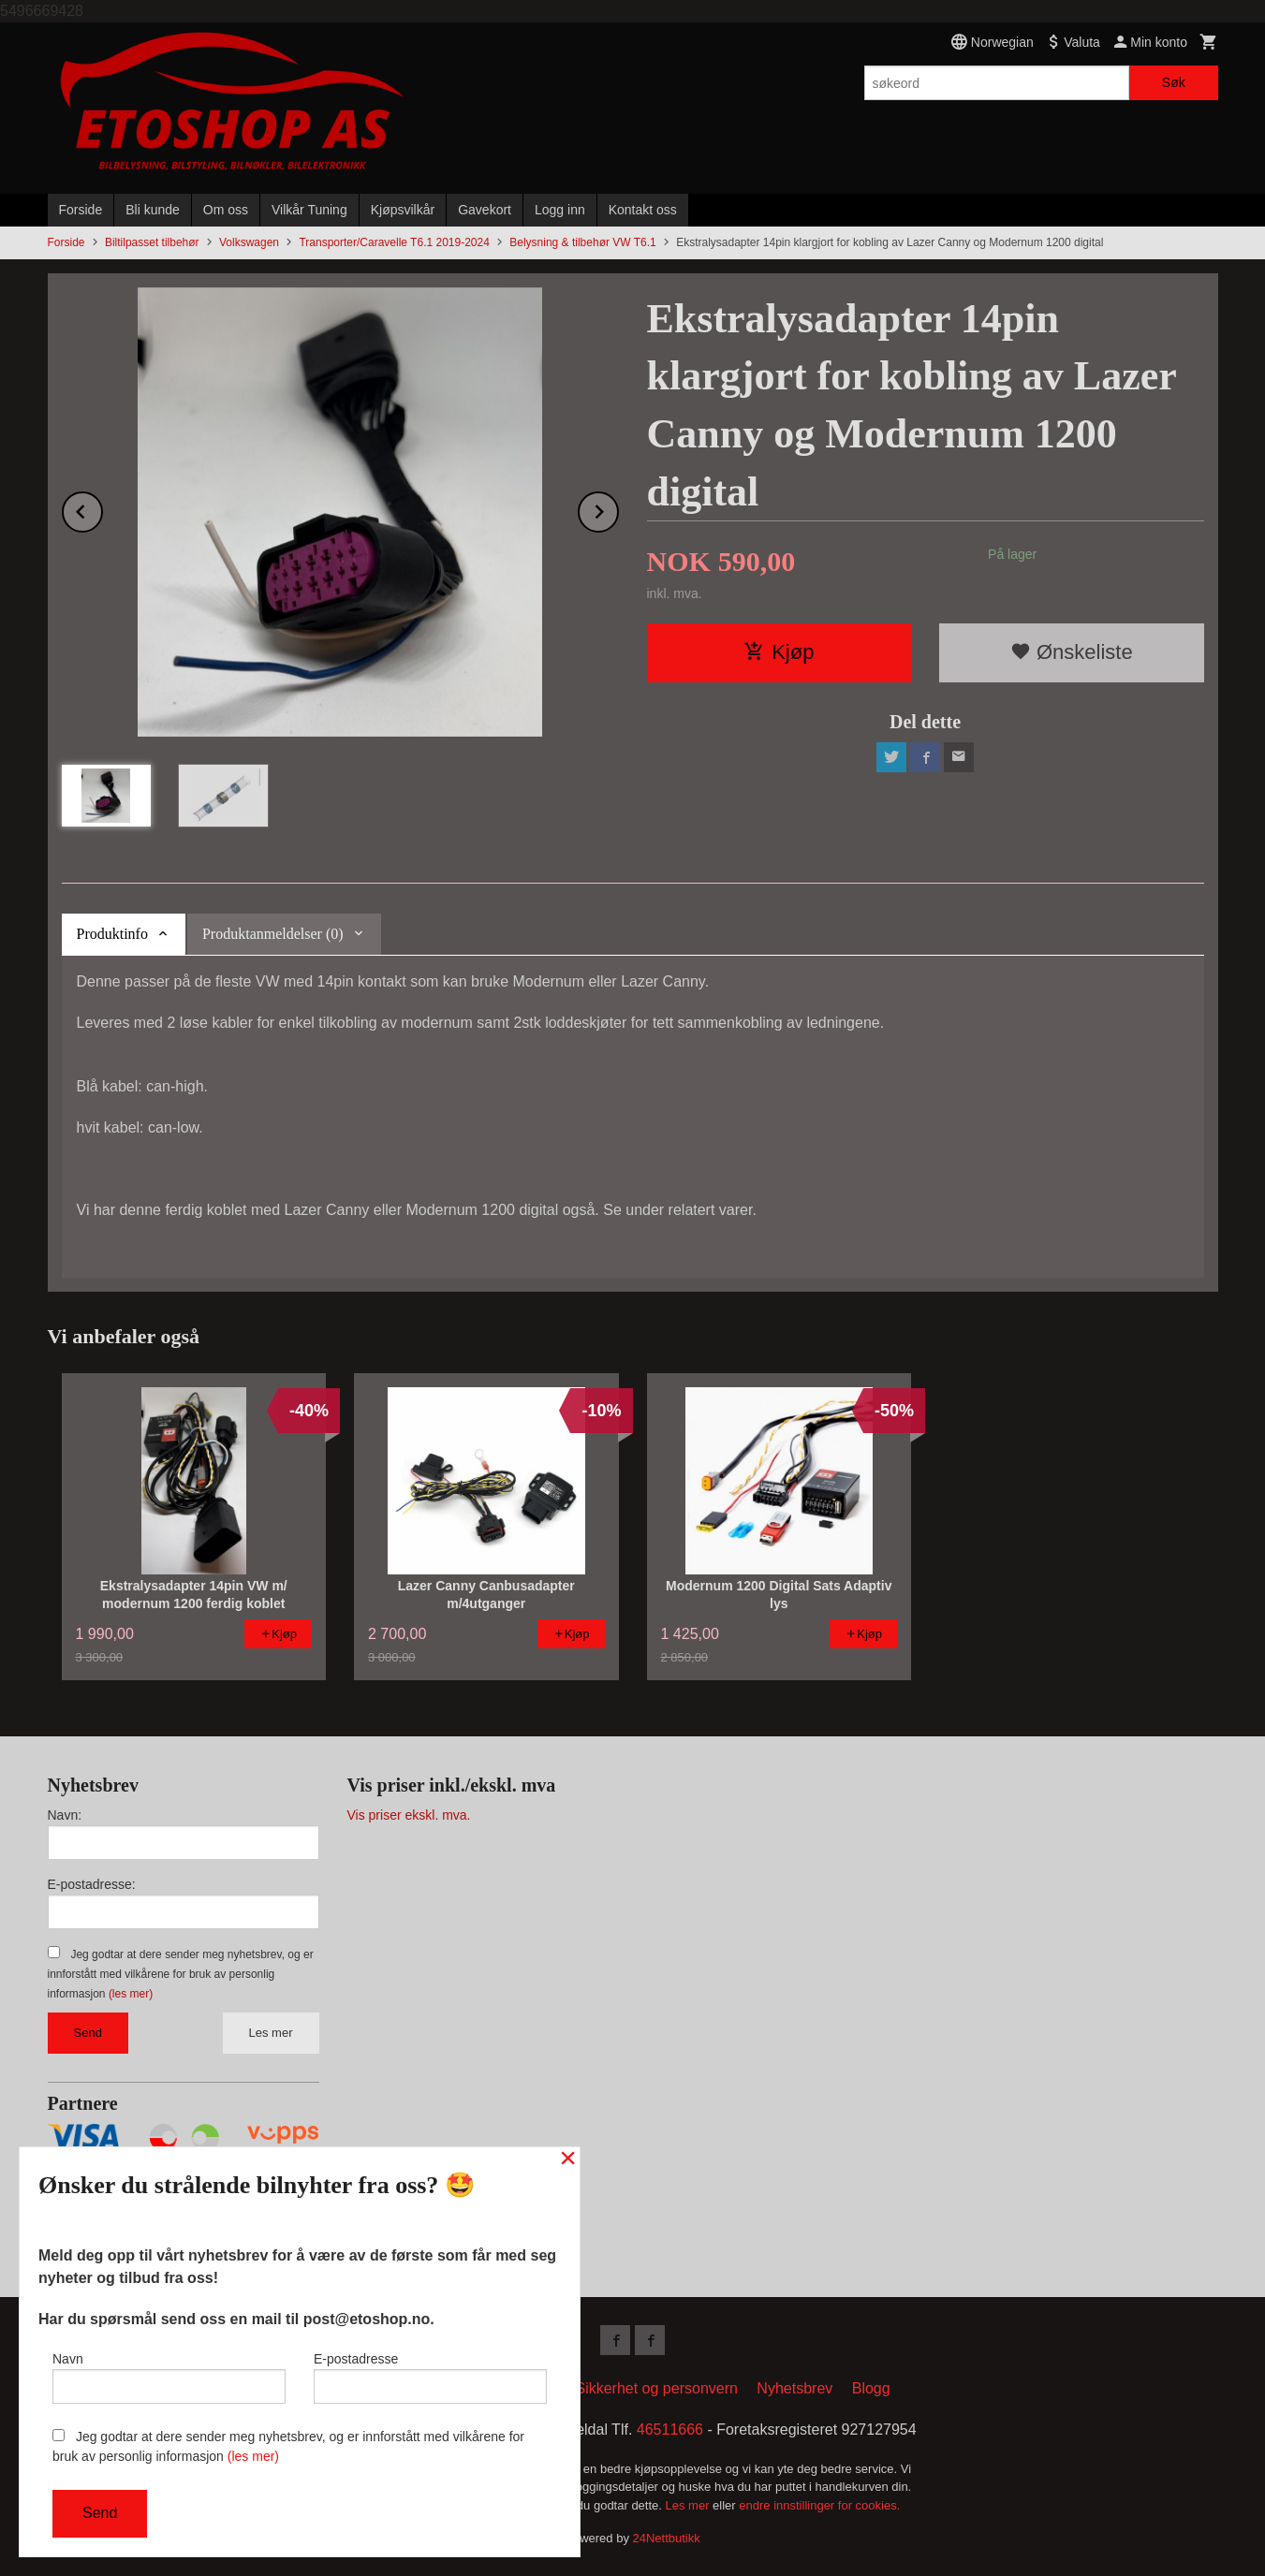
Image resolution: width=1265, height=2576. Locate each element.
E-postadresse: (92, 1884)
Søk (1173, 82)
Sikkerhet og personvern (656, 2388)
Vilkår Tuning (309, 209)
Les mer (271, 2033)
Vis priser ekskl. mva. (409, 1815)
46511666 (670, 2429)
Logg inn (560, 209)
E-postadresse (430, 2377)
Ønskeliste (1071, 652)
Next (618, 508)
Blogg (871, 2388)
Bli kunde (152, 209)
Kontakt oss (643, 209)
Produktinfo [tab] (112, 934)
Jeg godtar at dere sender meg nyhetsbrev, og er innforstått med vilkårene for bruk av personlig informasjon (181, 1974)
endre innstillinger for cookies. (819, 2505)
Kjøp (778, 652)
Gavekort (484, 209)
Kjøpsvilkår (402, 209)
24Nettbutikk (666, 2538)
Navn (169, 2377)
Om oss (225, 209)
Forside (81, 209)
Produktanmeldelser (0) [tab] (273, 934)
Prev (102, 508)
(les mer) (131, 1993)
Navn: (65, 1815)
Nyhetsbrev (794, 2388)
